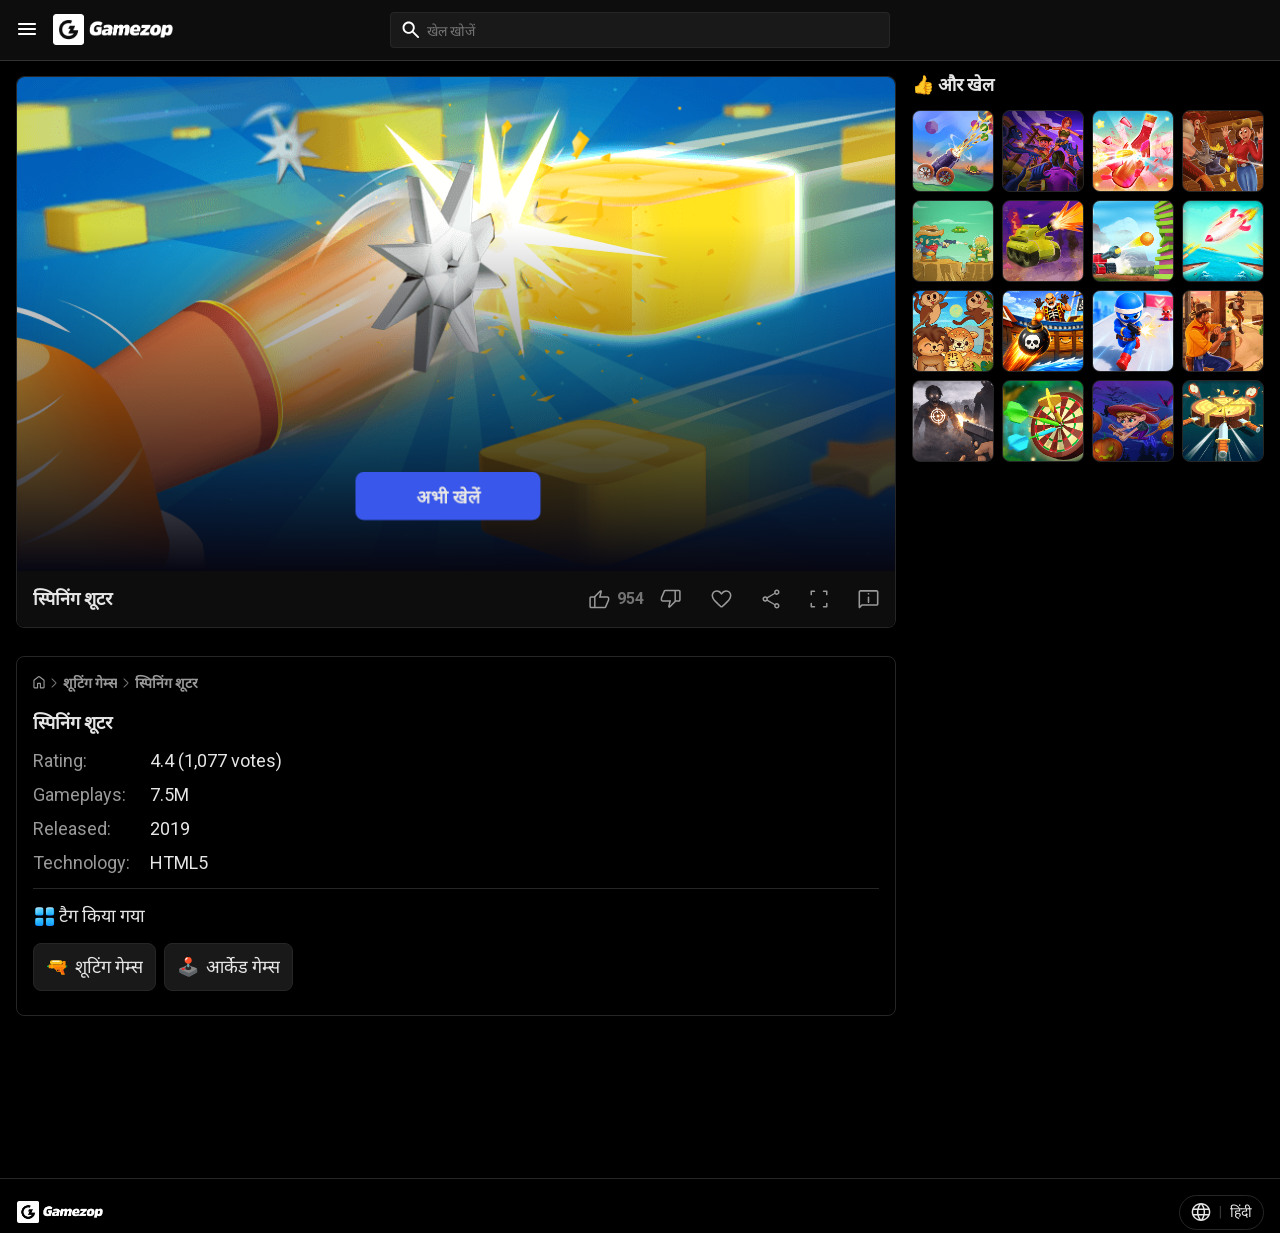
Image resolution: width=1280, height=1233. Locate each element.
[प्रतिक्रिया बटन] (868, 599)
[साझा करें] (771, 599)
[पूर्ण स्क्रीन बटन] (819, 599)
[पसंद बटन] (616, 599)
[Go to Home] (39, 682)
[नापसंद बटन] (670, 599)
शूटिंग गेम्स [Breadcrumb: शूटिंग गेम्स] (90, 683)
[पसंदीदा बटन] (721, 599)
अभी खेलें (448, 495)
